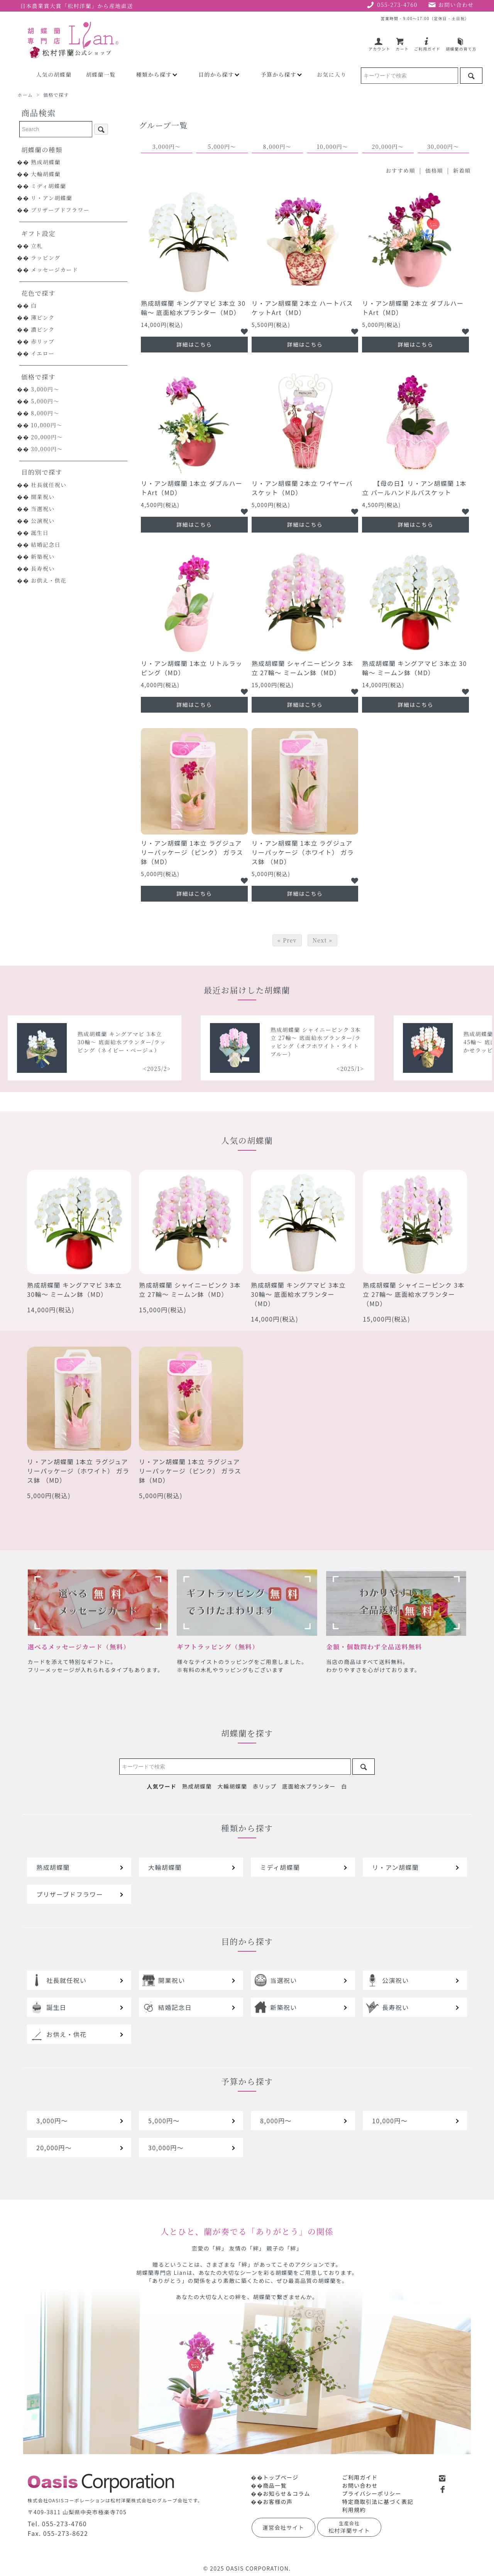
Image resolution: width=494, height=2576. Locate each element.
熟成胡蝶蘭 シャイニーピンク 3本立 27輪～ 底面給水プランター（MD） (414, 1294)
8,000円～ (45, 413)
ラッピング (45, 257)
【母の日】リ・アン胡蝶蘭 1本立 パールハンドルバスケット (414, 488)
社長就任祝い (48, 485)
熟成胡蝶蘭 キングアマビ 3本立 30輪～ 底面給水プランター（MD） (193, 307)
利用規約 (354, 2510)
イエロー (42, 353)
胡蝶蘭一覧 (101, 74)
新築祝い (43, 556)
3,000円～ (45, 389)
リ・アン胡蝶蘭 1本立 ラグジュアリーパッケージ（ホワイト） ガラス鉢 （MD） (303, 852)
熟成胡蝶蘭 (46, 162)
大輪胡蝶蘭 (46, 174)
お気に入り (332, 74)
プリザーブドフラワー (60, 210)
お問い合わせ (359, 2485)
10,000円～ (47, 425)
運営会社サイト (284, 2527)
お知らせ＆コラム (286, 2493)
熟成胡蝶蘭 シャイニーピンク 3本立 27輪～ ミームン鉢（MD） (303, 668)
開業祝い (43, 497)
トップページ (280, 2477)
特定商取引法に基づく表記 (377, 2501)
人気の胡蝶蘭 (53, 74)
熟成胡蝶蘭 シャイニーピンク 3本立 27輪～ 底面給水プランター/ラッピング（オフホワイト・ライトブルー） (415, 1042)
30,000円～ (47, 449)
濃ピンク (42, 329)
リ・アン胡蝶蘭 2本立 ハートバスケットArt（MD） (302, 307)
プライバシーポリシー (371, 2493)
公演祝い (43, 520)
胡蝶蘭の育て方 (461, 46)
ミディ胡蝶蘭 (48, 186)
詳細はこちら (194, 344)
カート (402, 46)
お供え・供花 (48, 580)
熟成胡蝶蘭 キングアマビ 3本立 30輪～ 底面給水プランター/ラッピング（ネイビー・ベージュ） (222, 1042)
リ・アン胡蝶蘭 (51, 198)
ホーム (25, 94)
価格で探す (56, 94)
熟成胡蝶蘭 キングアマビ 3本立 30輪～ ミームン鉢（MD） (414, 668)
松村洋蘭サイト (349, 2527)
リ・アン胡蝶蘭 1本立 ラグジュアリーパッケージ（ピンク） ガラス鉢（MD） (192, 852)
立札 (37, 246)
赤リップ (42, 341)
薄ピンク (42, 317)
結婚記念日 (46, 544)
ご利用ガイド (427, 46)
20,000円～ (47, 437)
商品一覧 (275, 2485)
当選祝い (43, 509)
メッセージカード (54, 269)
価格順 (434, 170)
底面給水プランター (309, 1786)
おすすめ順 (400, 170)
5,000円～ (45, 401)
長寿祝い (43, 568)
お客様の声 (278, 2501)
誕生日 (40, 532)
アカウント (380, 46)
